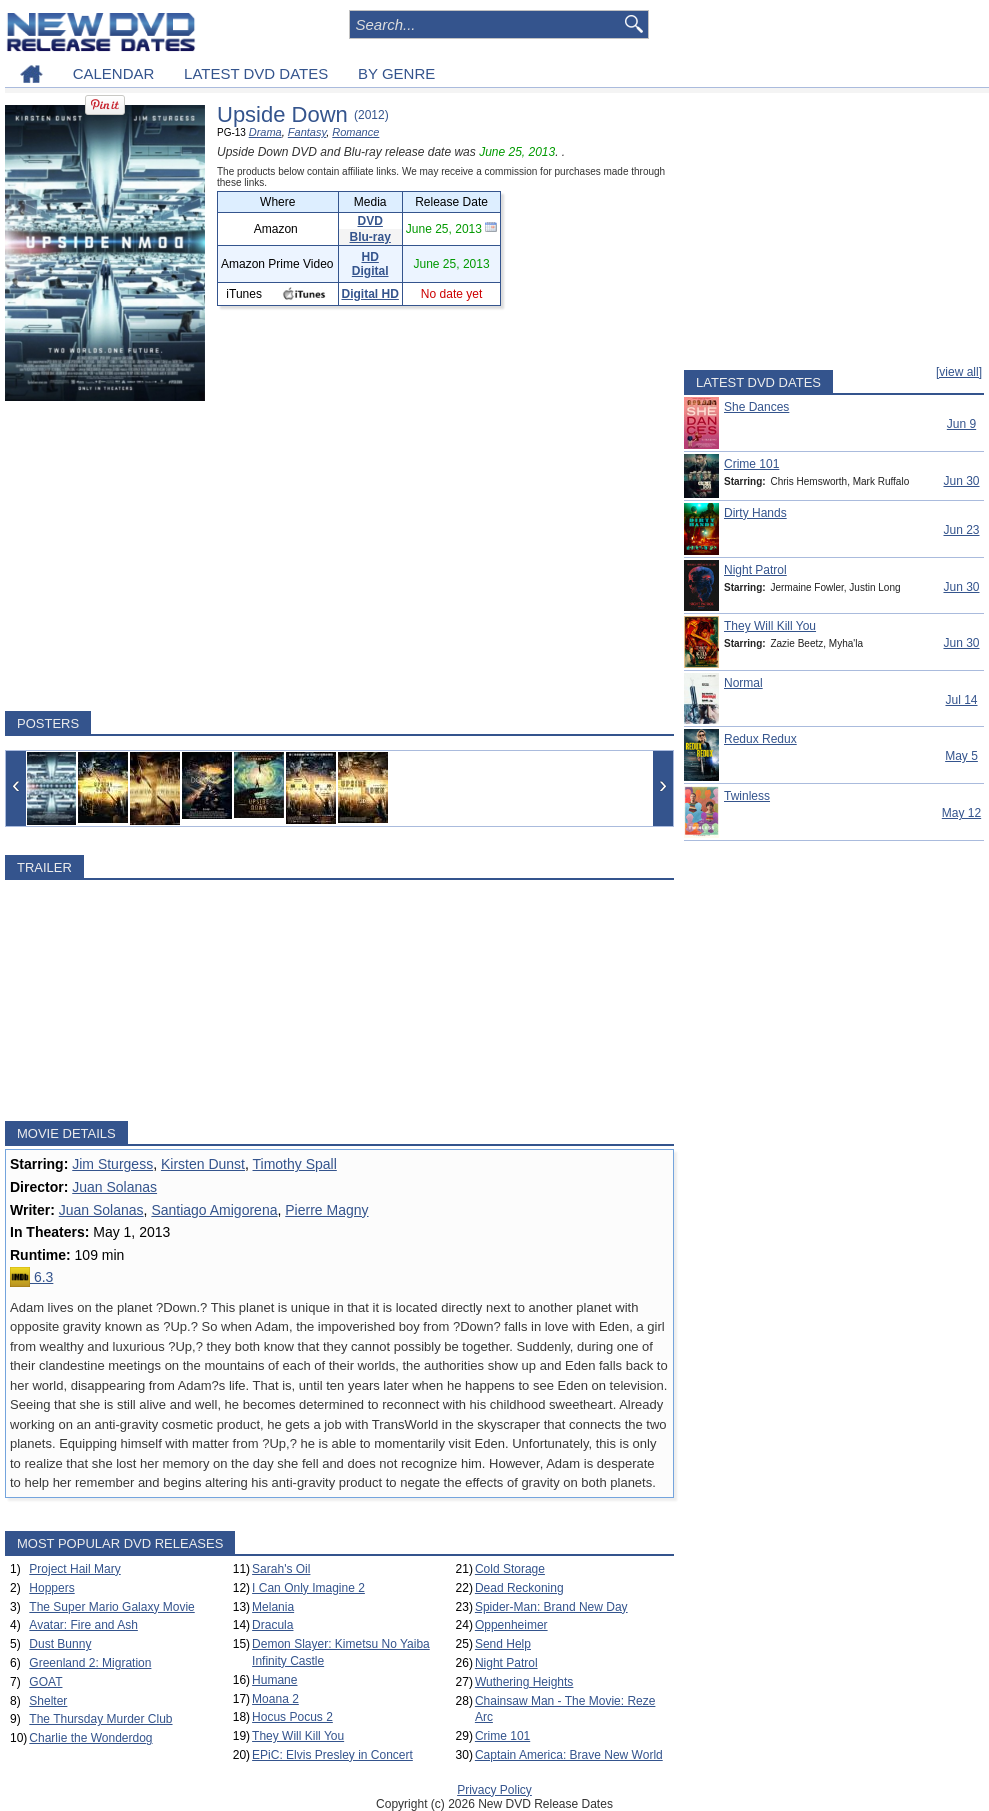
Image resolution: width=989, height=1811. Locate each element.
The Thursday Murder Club (100, 1719)
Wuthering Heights (524, 1682)
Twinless (747, 796)
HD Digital (370, 264)
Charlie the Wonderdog (90, 1738)
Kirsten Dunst (203, 1164)
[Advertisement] (339, 556)
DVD (370, 221)
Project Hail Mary (74, 1569)
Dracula (272, 1625)
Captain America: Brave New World (569, 1755)
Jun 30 (961, 481)
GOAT (45, 1682)
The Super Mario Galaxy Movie (111, 1607)
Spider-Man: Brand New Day (551, 1607)
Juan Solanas (114, 1187)
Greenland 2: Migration (90, 1663)
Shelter (48, 1701)
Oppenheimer (511, 1625)
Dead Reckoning (519, 1588)
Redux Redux (760, 739)
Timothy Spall (295, 1164)
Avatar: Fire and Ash (83, 1625)
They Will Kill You (298, 1736)
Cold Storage (510, 1569)
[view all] (959, 372)
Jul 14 (961, 700)
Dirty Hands (755, 513)
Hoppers (51, 1588)
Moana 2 (275, 1699)
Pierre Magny (326, 1210)
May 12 (961, 813)
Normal (743, 683)
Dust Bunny (60, 1644)
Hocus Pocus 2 (292, 1717)
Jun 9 (961, 424)
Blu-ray (370, 237)
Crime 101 (502, 1736)
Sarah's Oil (281, 1569)
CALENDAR (114, 73)
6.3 (31, 1277)
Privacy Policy (494, 1790)
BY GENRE (396, 73)
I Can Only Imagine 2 (308, 1588)
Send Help (503, 1644)
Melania (273, 1607)
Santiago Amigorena (214, 1210)
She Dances (756, 407)
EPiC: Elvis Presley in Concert (332, 1755)
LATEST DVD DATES (256, 73)
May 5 (961, 756)
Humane (274, 1680)
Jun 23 (961, 530)
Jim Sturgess (112, 1164)
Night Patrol (506, 1663)
